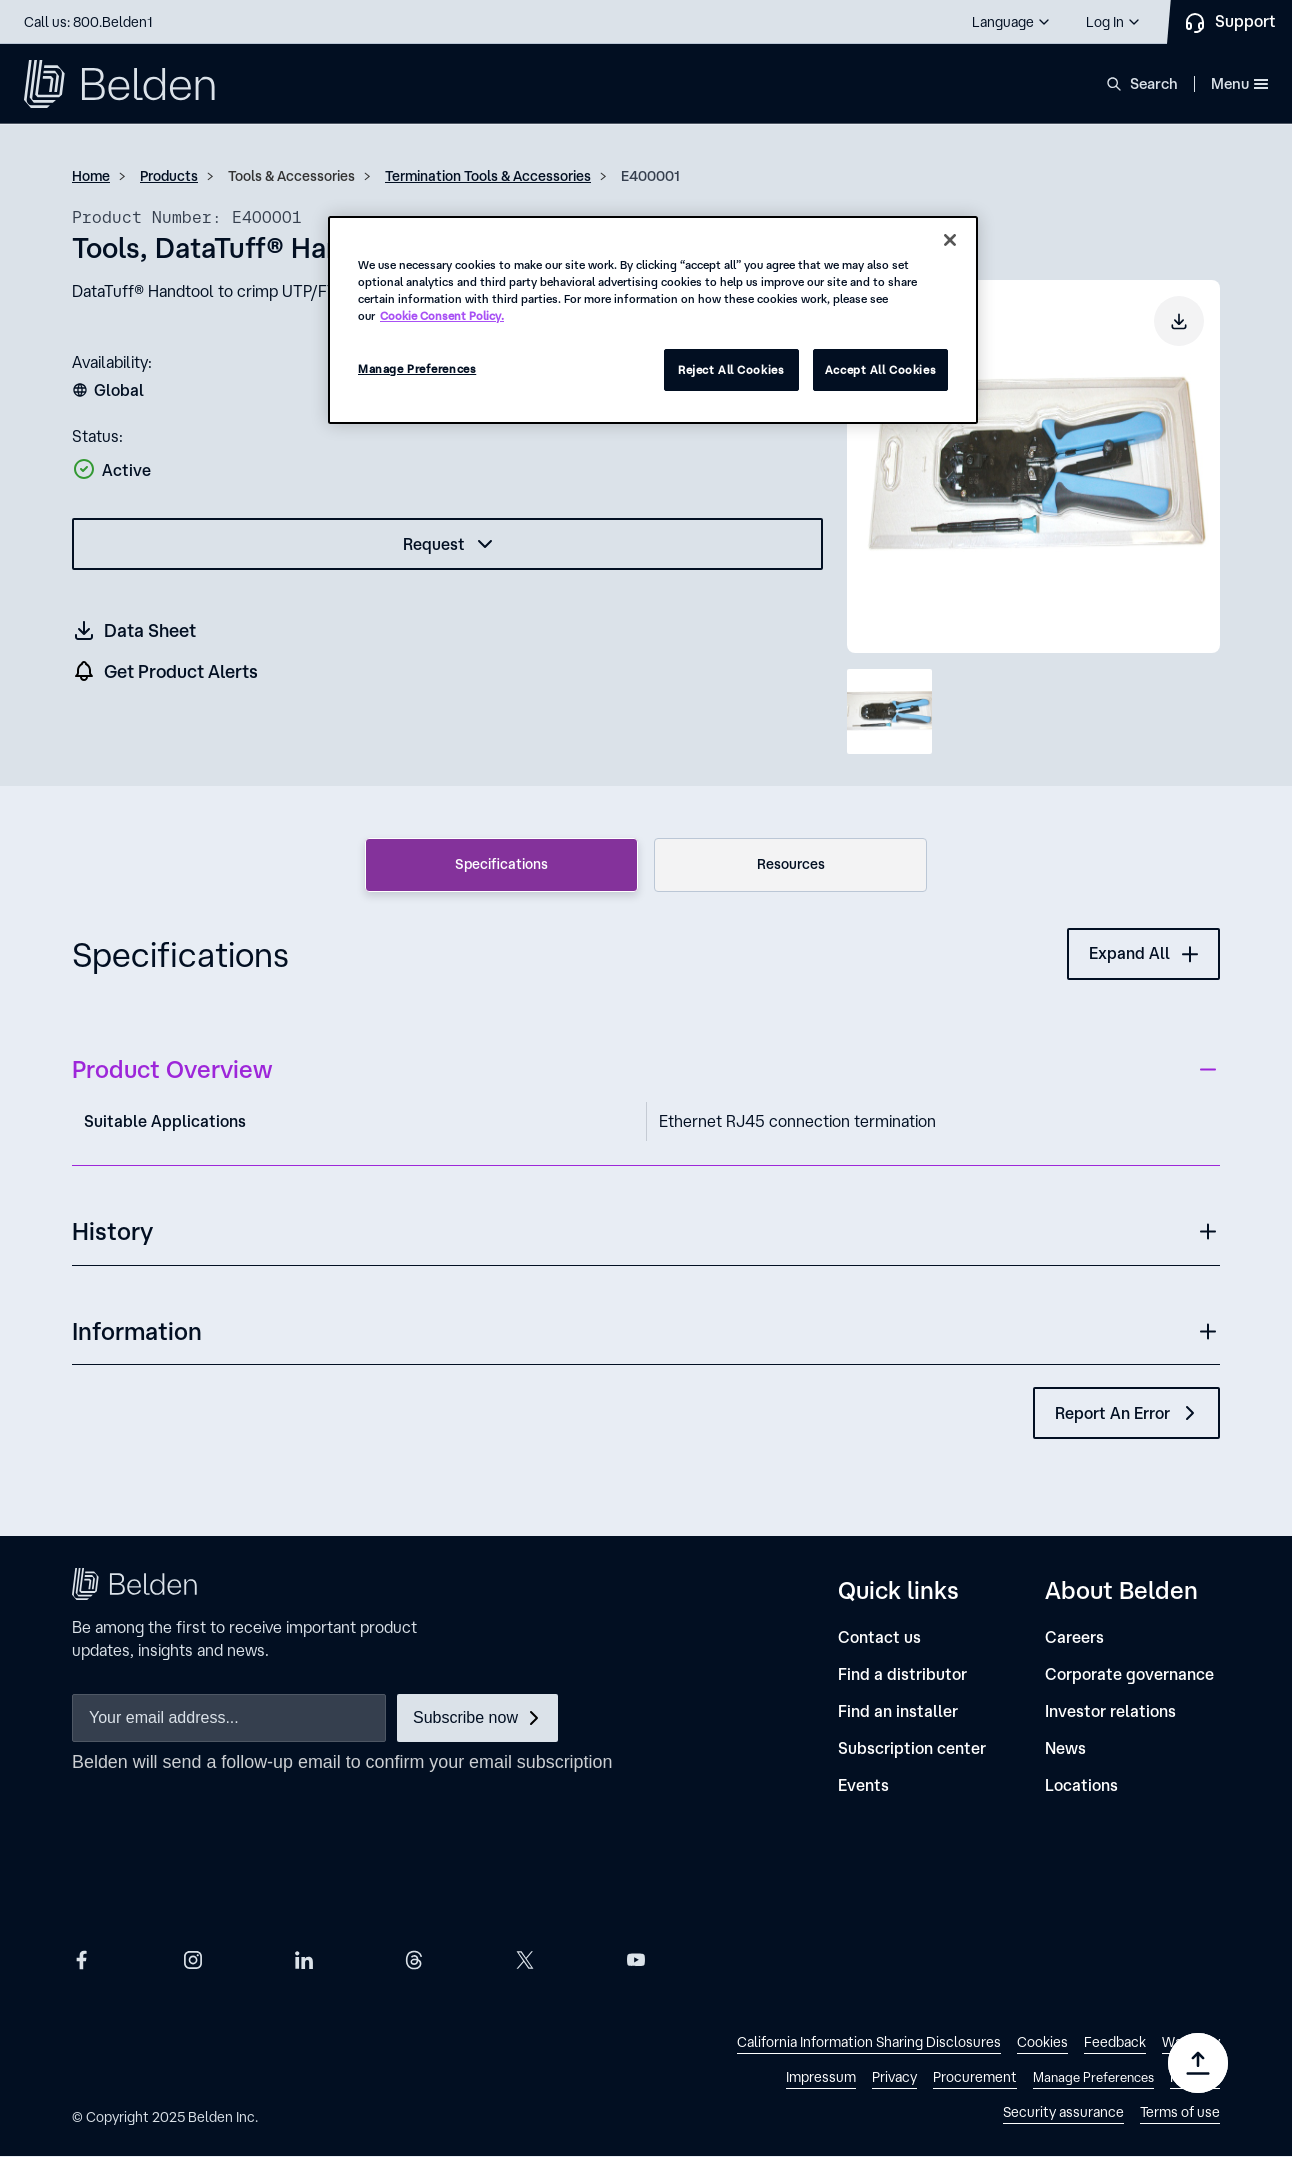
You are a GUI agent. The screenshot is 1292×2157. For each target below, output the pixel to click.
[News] (1065, 1748)
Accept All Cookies (880, 369)
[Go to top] (1198, 2063)
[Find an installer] (898, 1711)
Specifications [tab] (501, 864)
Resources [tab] (791, 864)
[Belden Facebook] (82, 1959)
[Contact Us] (1229, 22)
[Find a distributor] (902, 1674)
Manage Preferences (417, 368)
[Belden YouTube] (636, 1959)
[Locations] (1081, 1785)
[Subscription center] (912, 1748)
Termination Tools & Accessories (488, 176)
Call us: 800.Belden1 (88, 22)
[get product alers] (166, 671)
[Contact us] (879, 1637)
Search (1154, 83)
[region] (653, 320)
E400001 (650, 176)
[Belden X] (525, 1959)
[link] (869, 2044)
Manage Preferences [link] (1093, 2077)
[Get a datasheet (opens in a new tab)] (135, 630)
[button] (1012, 22)
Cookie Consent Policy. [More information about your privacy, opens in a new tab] (442, 315)
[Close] (950, 240)
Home (91, 176)
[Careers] (1074, 1637)
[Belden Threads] (414, 1959)
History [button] (112, 1231)
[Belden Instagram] (193, 1959)
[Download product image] (1179, 321)
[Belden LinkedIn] (304, 1959)
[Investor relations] (1110, 1711)
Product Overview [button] (172, 1069)
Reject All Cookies (731, 369)
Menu (1239, 83)
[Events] (863, 1785)
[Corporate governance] (1129, 1674)
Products (169, 176)
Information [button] (137, 1331)
